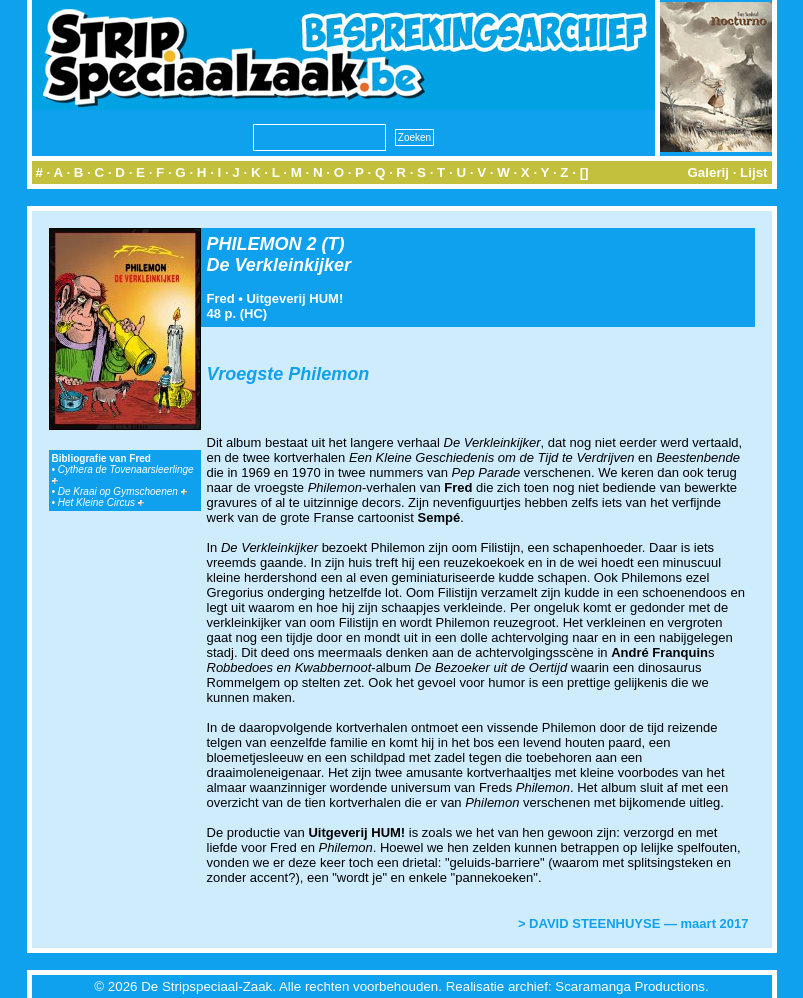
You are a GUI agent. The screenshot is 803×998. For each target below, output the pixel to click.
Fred (221, 298)
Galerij (708, 172)
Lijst (753, 172)
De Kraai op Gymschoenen (122, 491)
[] (584, 172)
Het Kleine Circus (101, 502)
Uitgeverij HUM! (294, 298)
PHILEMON (254, 244)
